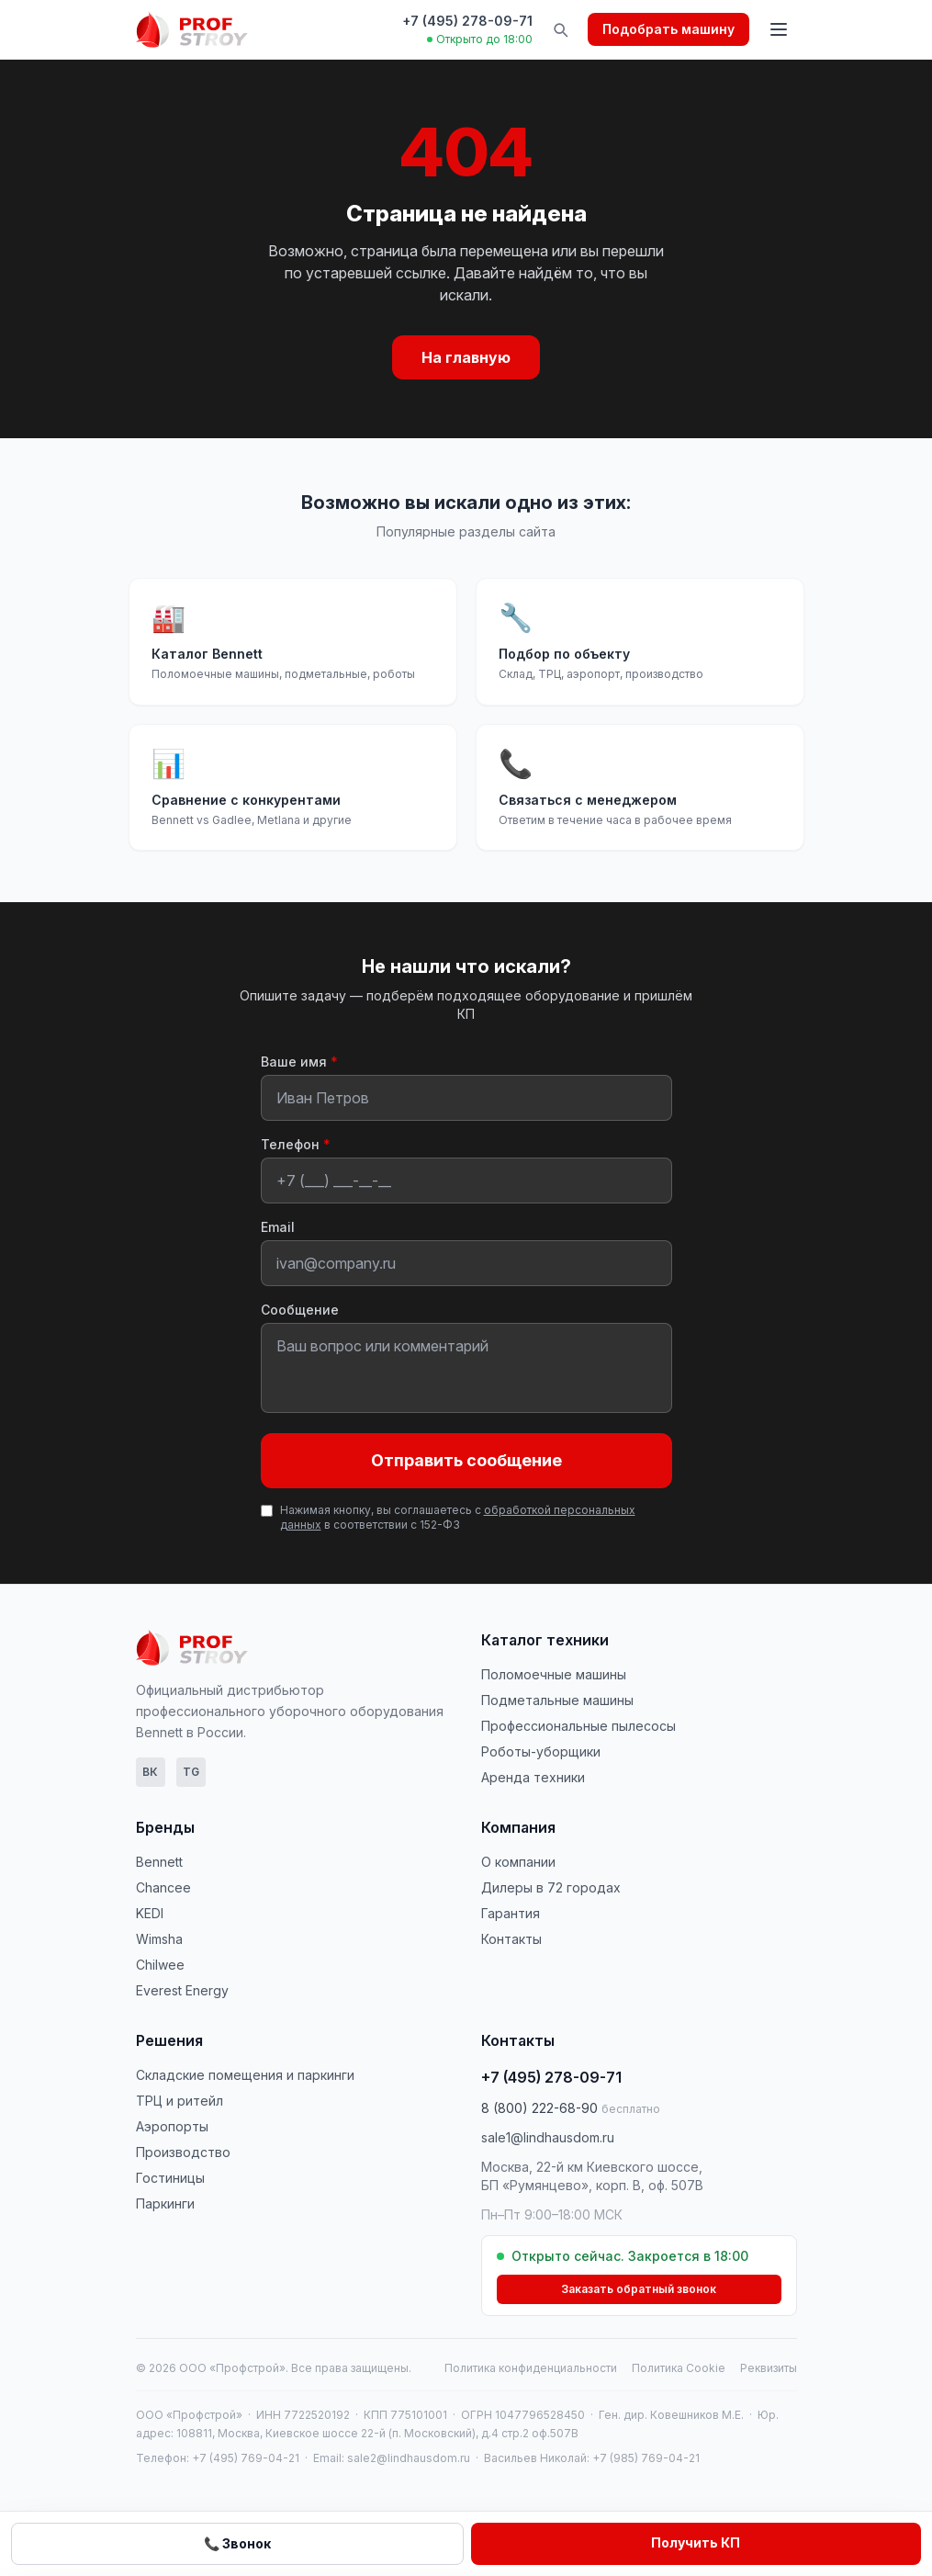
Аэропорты (172, 2126)
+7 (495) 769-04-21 (245, 2458)
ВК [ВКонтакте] (150, 1772)
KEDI (149, 1913)
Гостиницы (170, 2178)
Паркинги (165, 2203)
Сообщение (300, 1309)
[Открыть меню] (778, 29)
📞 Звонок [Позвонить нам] (237, 2543)
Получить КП (695, 2542)
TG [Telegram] (191, 1772)
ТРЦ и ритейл (179, 2100)
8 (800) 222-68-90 (570, 2108)
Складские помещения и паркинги (245, 2075)
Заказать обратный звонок (638, 2289)
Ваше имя (299, 1061)
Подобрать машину (668, 29)
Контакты (511, 1939)
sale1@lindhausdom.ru (547, 2137)
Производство (183, 2152)
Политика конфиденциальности (530, 2368)
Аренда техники (533, 1777)
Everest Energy (182, 1990)
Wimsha (159, 1939)
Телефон (296, 1144)
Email (278, 1227)
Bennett (159, 1862)
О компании (518, 1862)
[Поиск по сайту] (560, 29)
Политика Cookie (678, 2368)
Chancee (163, 1887)
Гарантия (510, 1913)
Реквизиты (768, 2368)
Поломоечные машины (553, 1674)
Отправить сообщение (466, 1460)
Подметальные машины (557, 1700)
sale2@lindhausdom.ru (408, 2458)
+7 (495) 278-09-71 (467, 20)
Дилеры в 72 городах (551, 1887)
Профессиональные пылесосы (578, 1726)
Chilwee (160, 1964)
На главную (466, 357)
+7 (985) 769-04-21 (646, 2458)
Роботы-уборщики (541, 1751)
